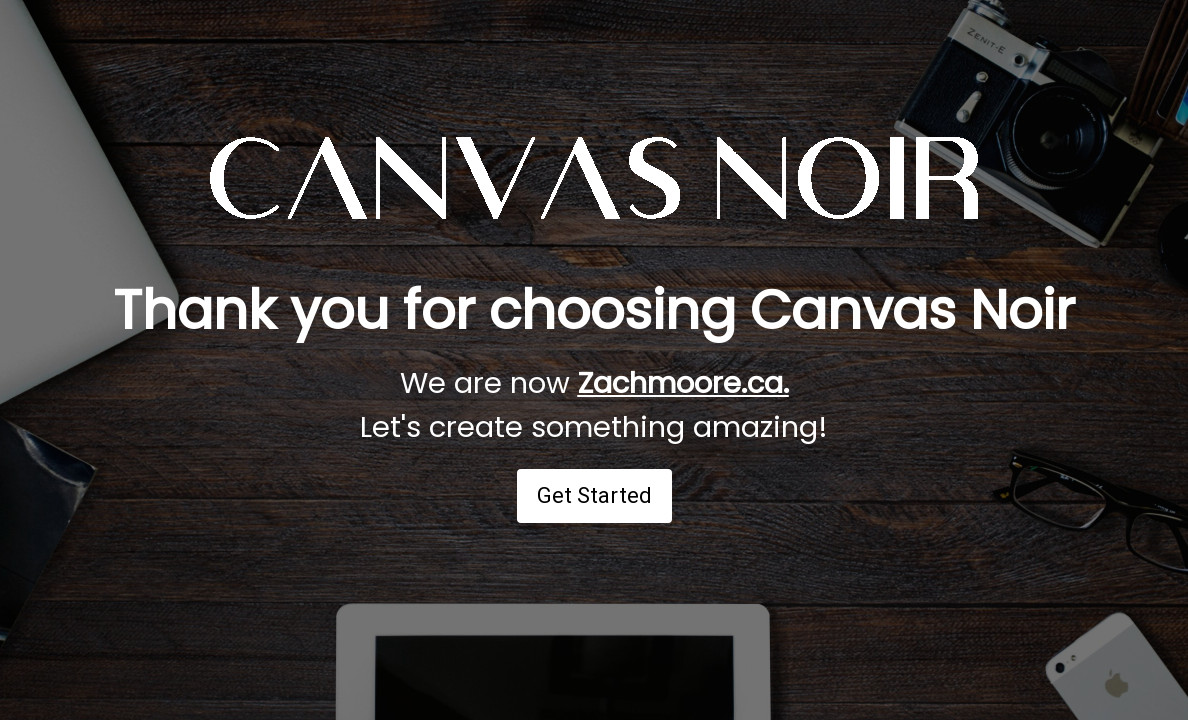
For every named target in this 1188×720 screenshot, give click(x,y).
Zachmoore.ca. (683, 383)
